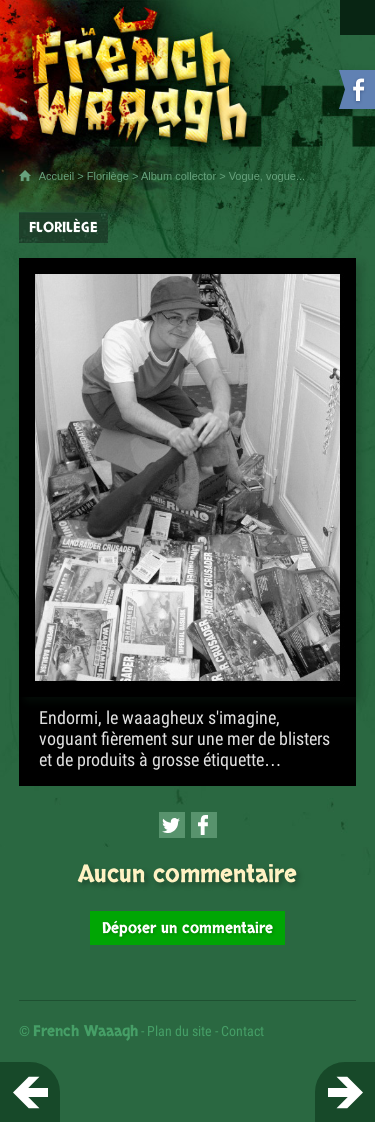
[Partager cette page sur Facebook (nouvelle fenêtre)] (204, 825)
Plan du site (179, 1031)
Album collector (178, 176)
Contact (242, 1031)
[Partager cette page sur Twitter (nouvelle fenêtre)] (172, 825)
